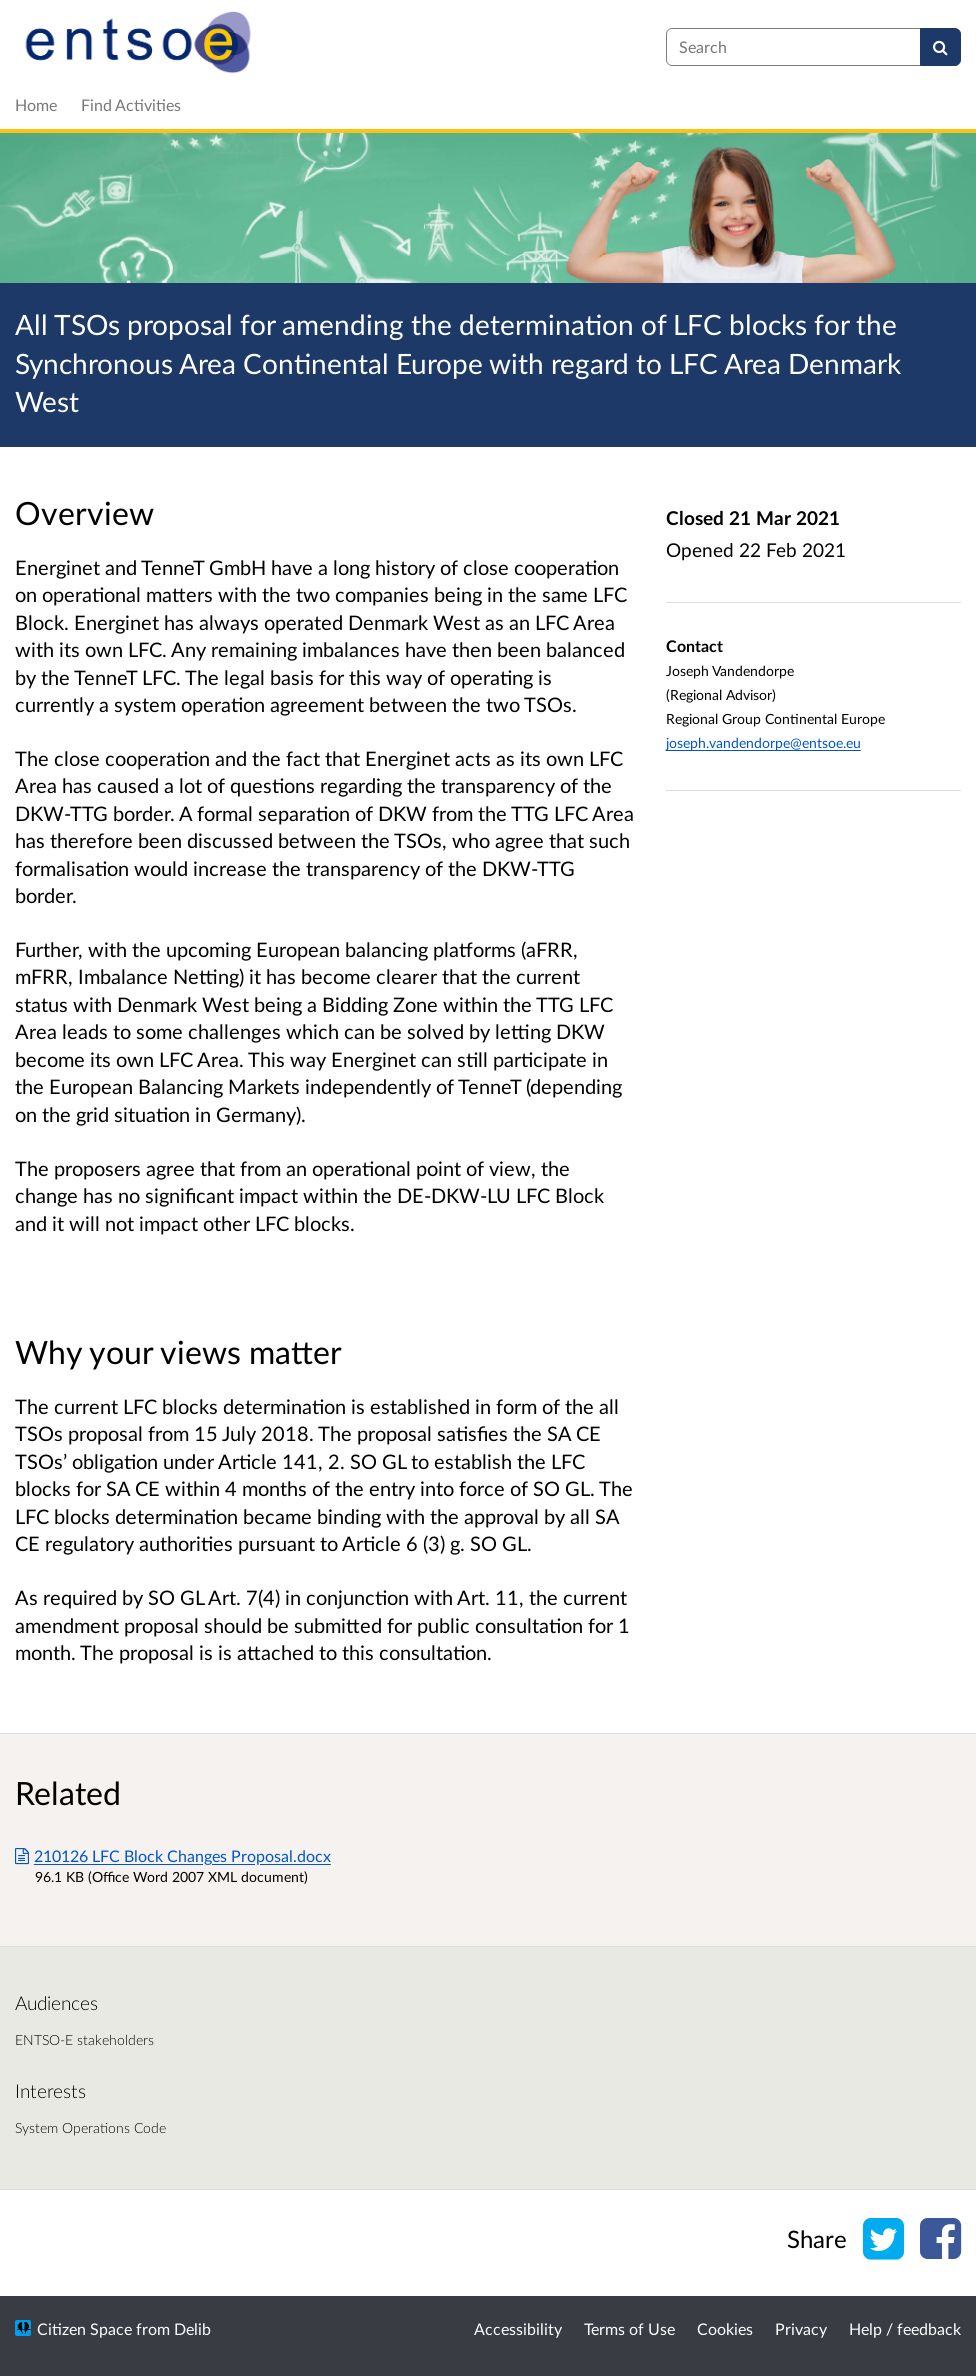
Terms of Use (629, 2328)
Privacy (801, 2328)
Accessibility (518, 2328)
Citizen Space (84, 2328)
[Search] (940, 47)
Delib (192, 2328)
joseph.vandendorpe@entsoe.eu (763, 742)
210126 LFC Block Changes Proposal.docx (173, 1855)
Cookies (725, 2328)
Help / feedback (905, 2328)
